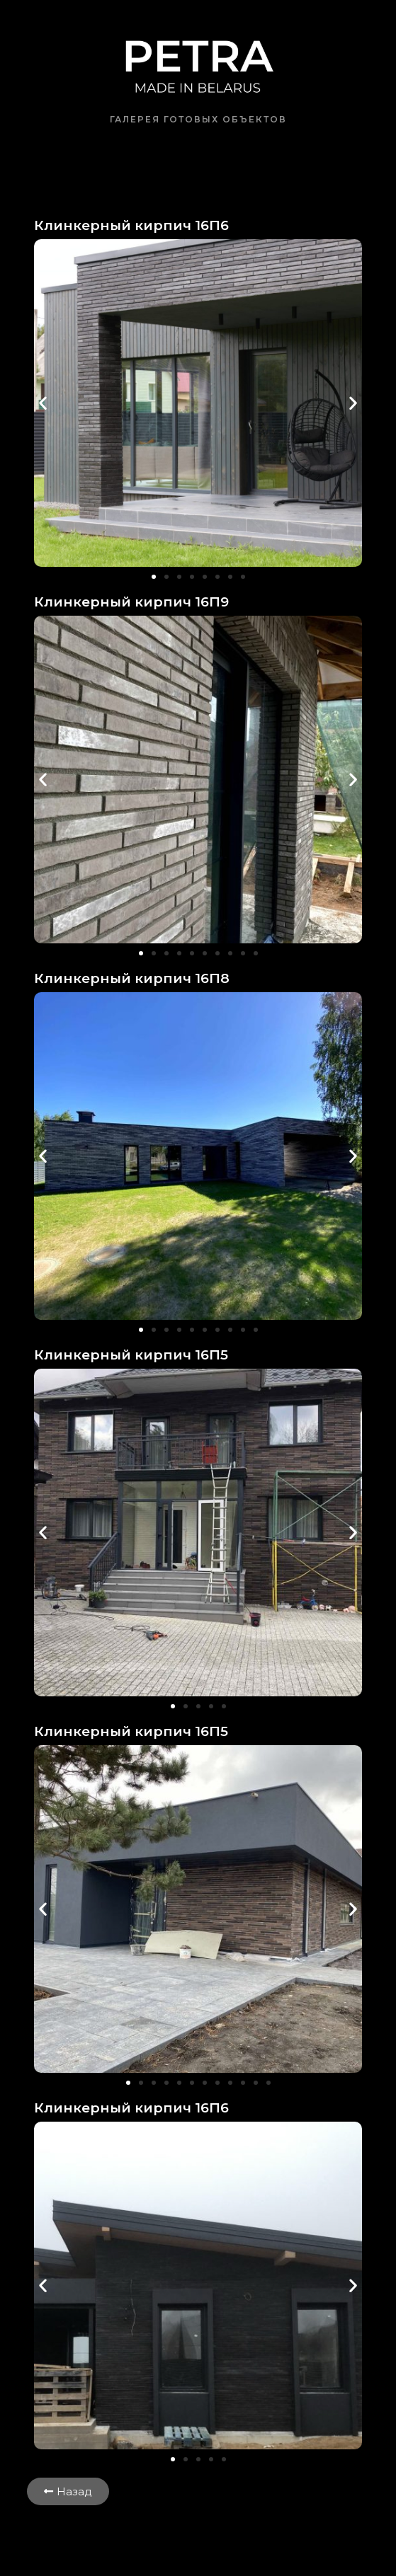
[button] (43, 403)
